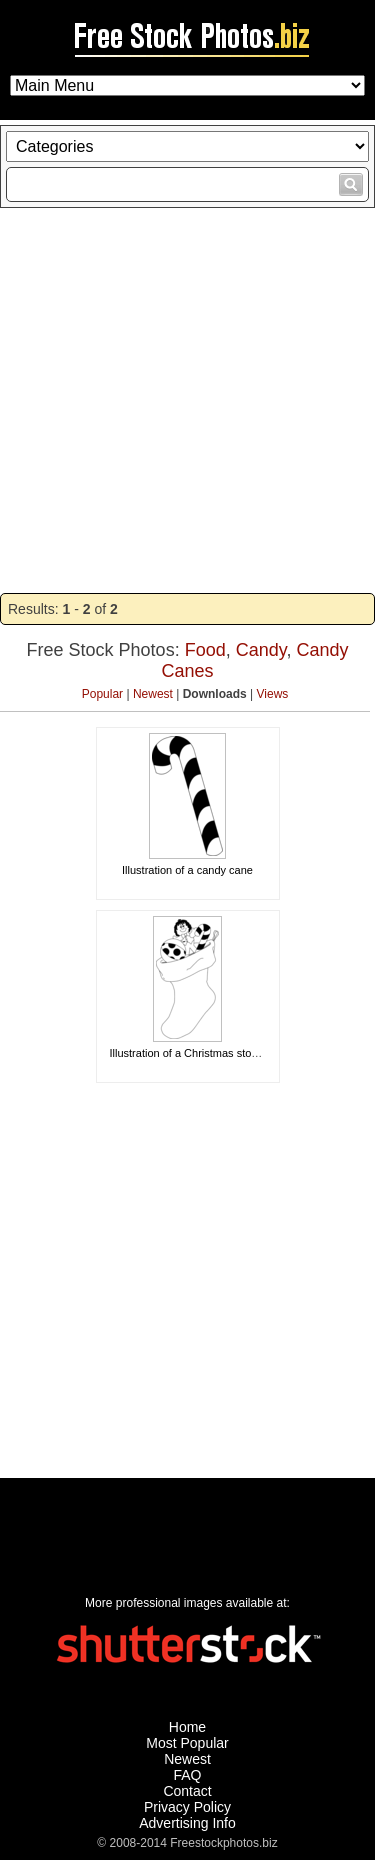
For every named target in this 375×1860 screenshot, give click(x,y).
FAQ (187, 1775)
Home (187, 1727)
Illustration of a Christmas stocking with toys (216, 1053)
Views (273, 694)
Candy (261, 650)
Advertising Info (187, 1823)
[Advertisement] (187, 400)
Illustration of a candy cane (187, 870)
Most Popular (187, 1743)
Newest (153, 694)
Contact (187, 1791)
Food (205, 650)
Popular (102, 694)
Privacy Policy (187, 1807)
